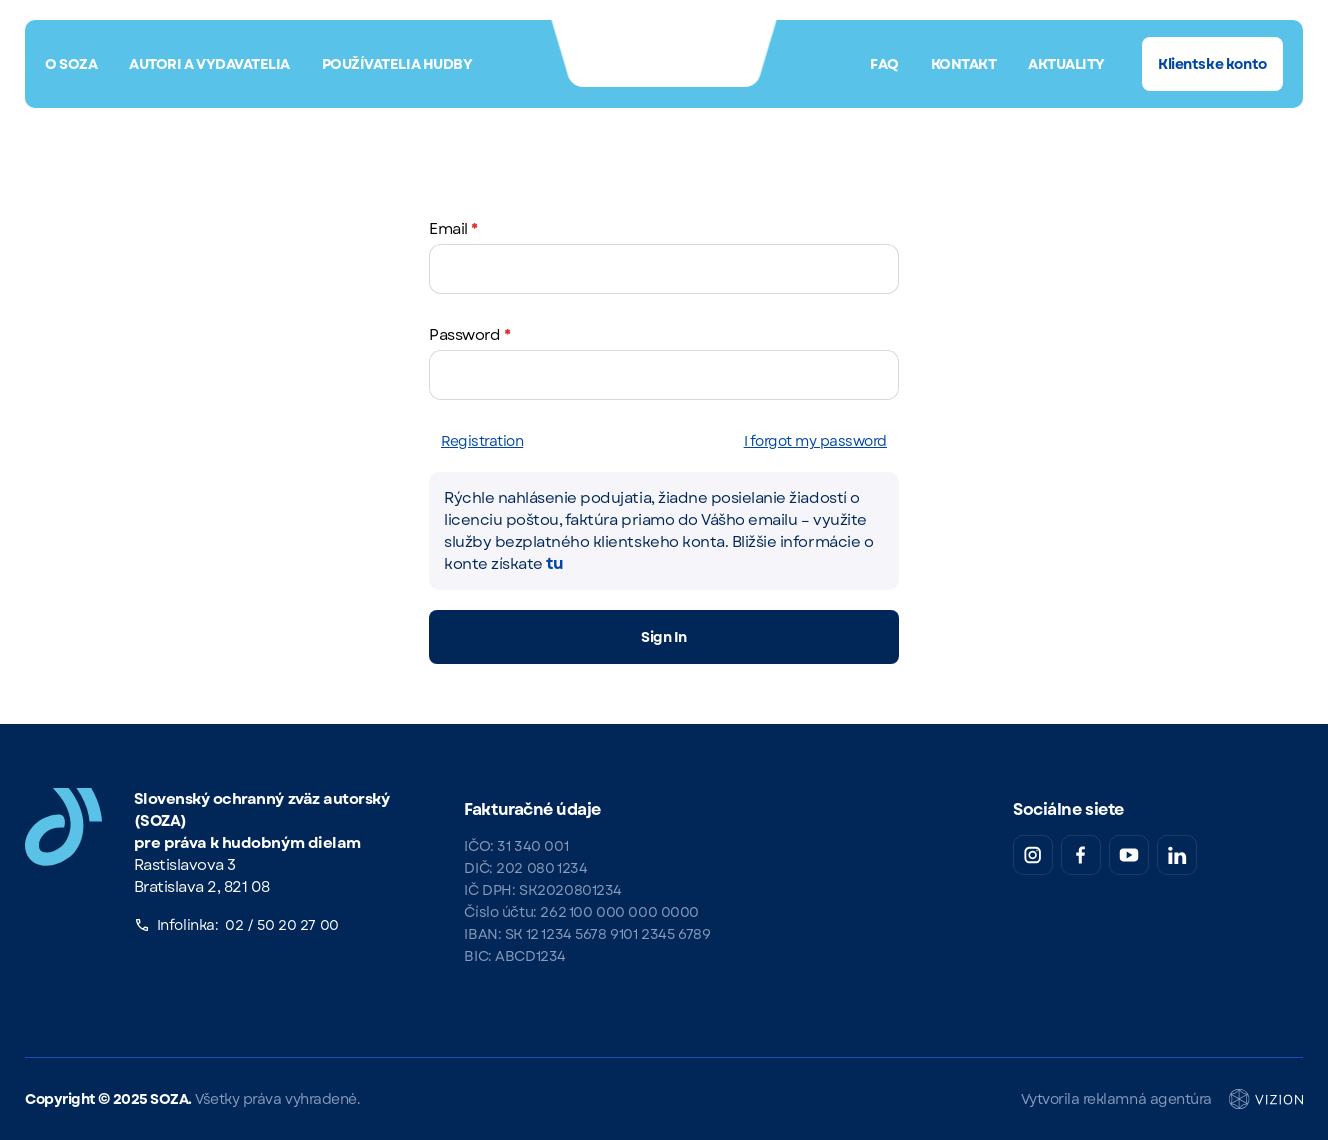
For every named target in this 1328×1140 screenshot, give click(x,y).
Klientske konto (1212, 64)
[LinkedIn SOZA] (1177, 855)
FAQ (884, 64)
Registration (482, 441)
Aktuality (1066, 64)
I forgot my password (815, 441)
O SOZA (71, 64)
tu (554, 563)
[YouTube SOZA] (1129, 855)
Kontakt (964, 64)
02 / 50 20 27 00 (281, 925)
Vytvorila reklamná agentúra (1162, 1099)
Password (470, 335)
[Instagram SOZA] (1033, 855)
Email (453, 229)
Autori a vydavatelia (209, 64)
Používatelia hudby (397, 64)
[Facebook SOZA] (1081, 855)
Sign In (664, 637)
